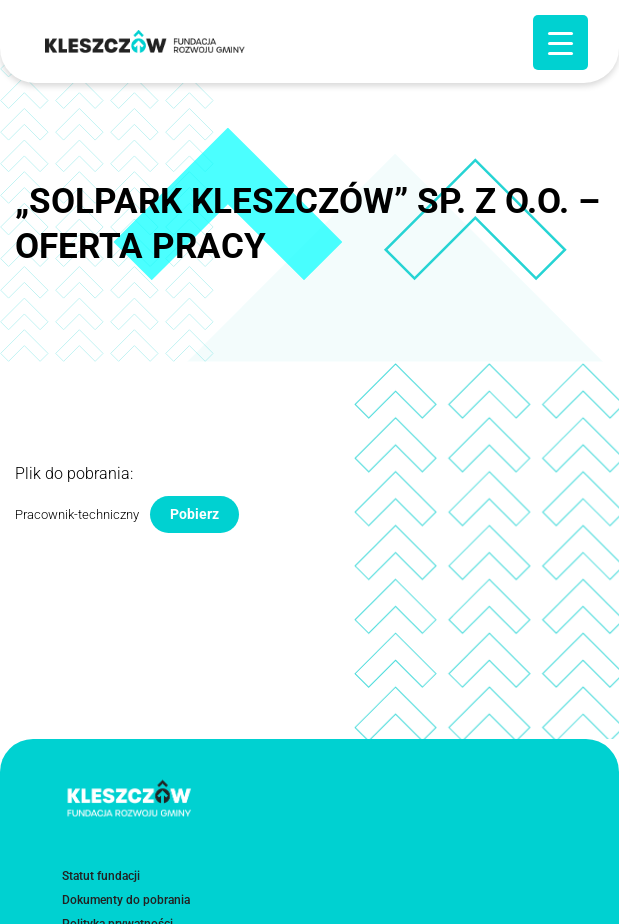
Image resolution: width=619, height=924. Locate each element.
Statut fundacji (101, 876)
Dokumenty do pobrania (126, 900)
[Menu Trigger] (560, 42)
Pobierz (194, 514)
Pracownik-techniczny (77, 514)
